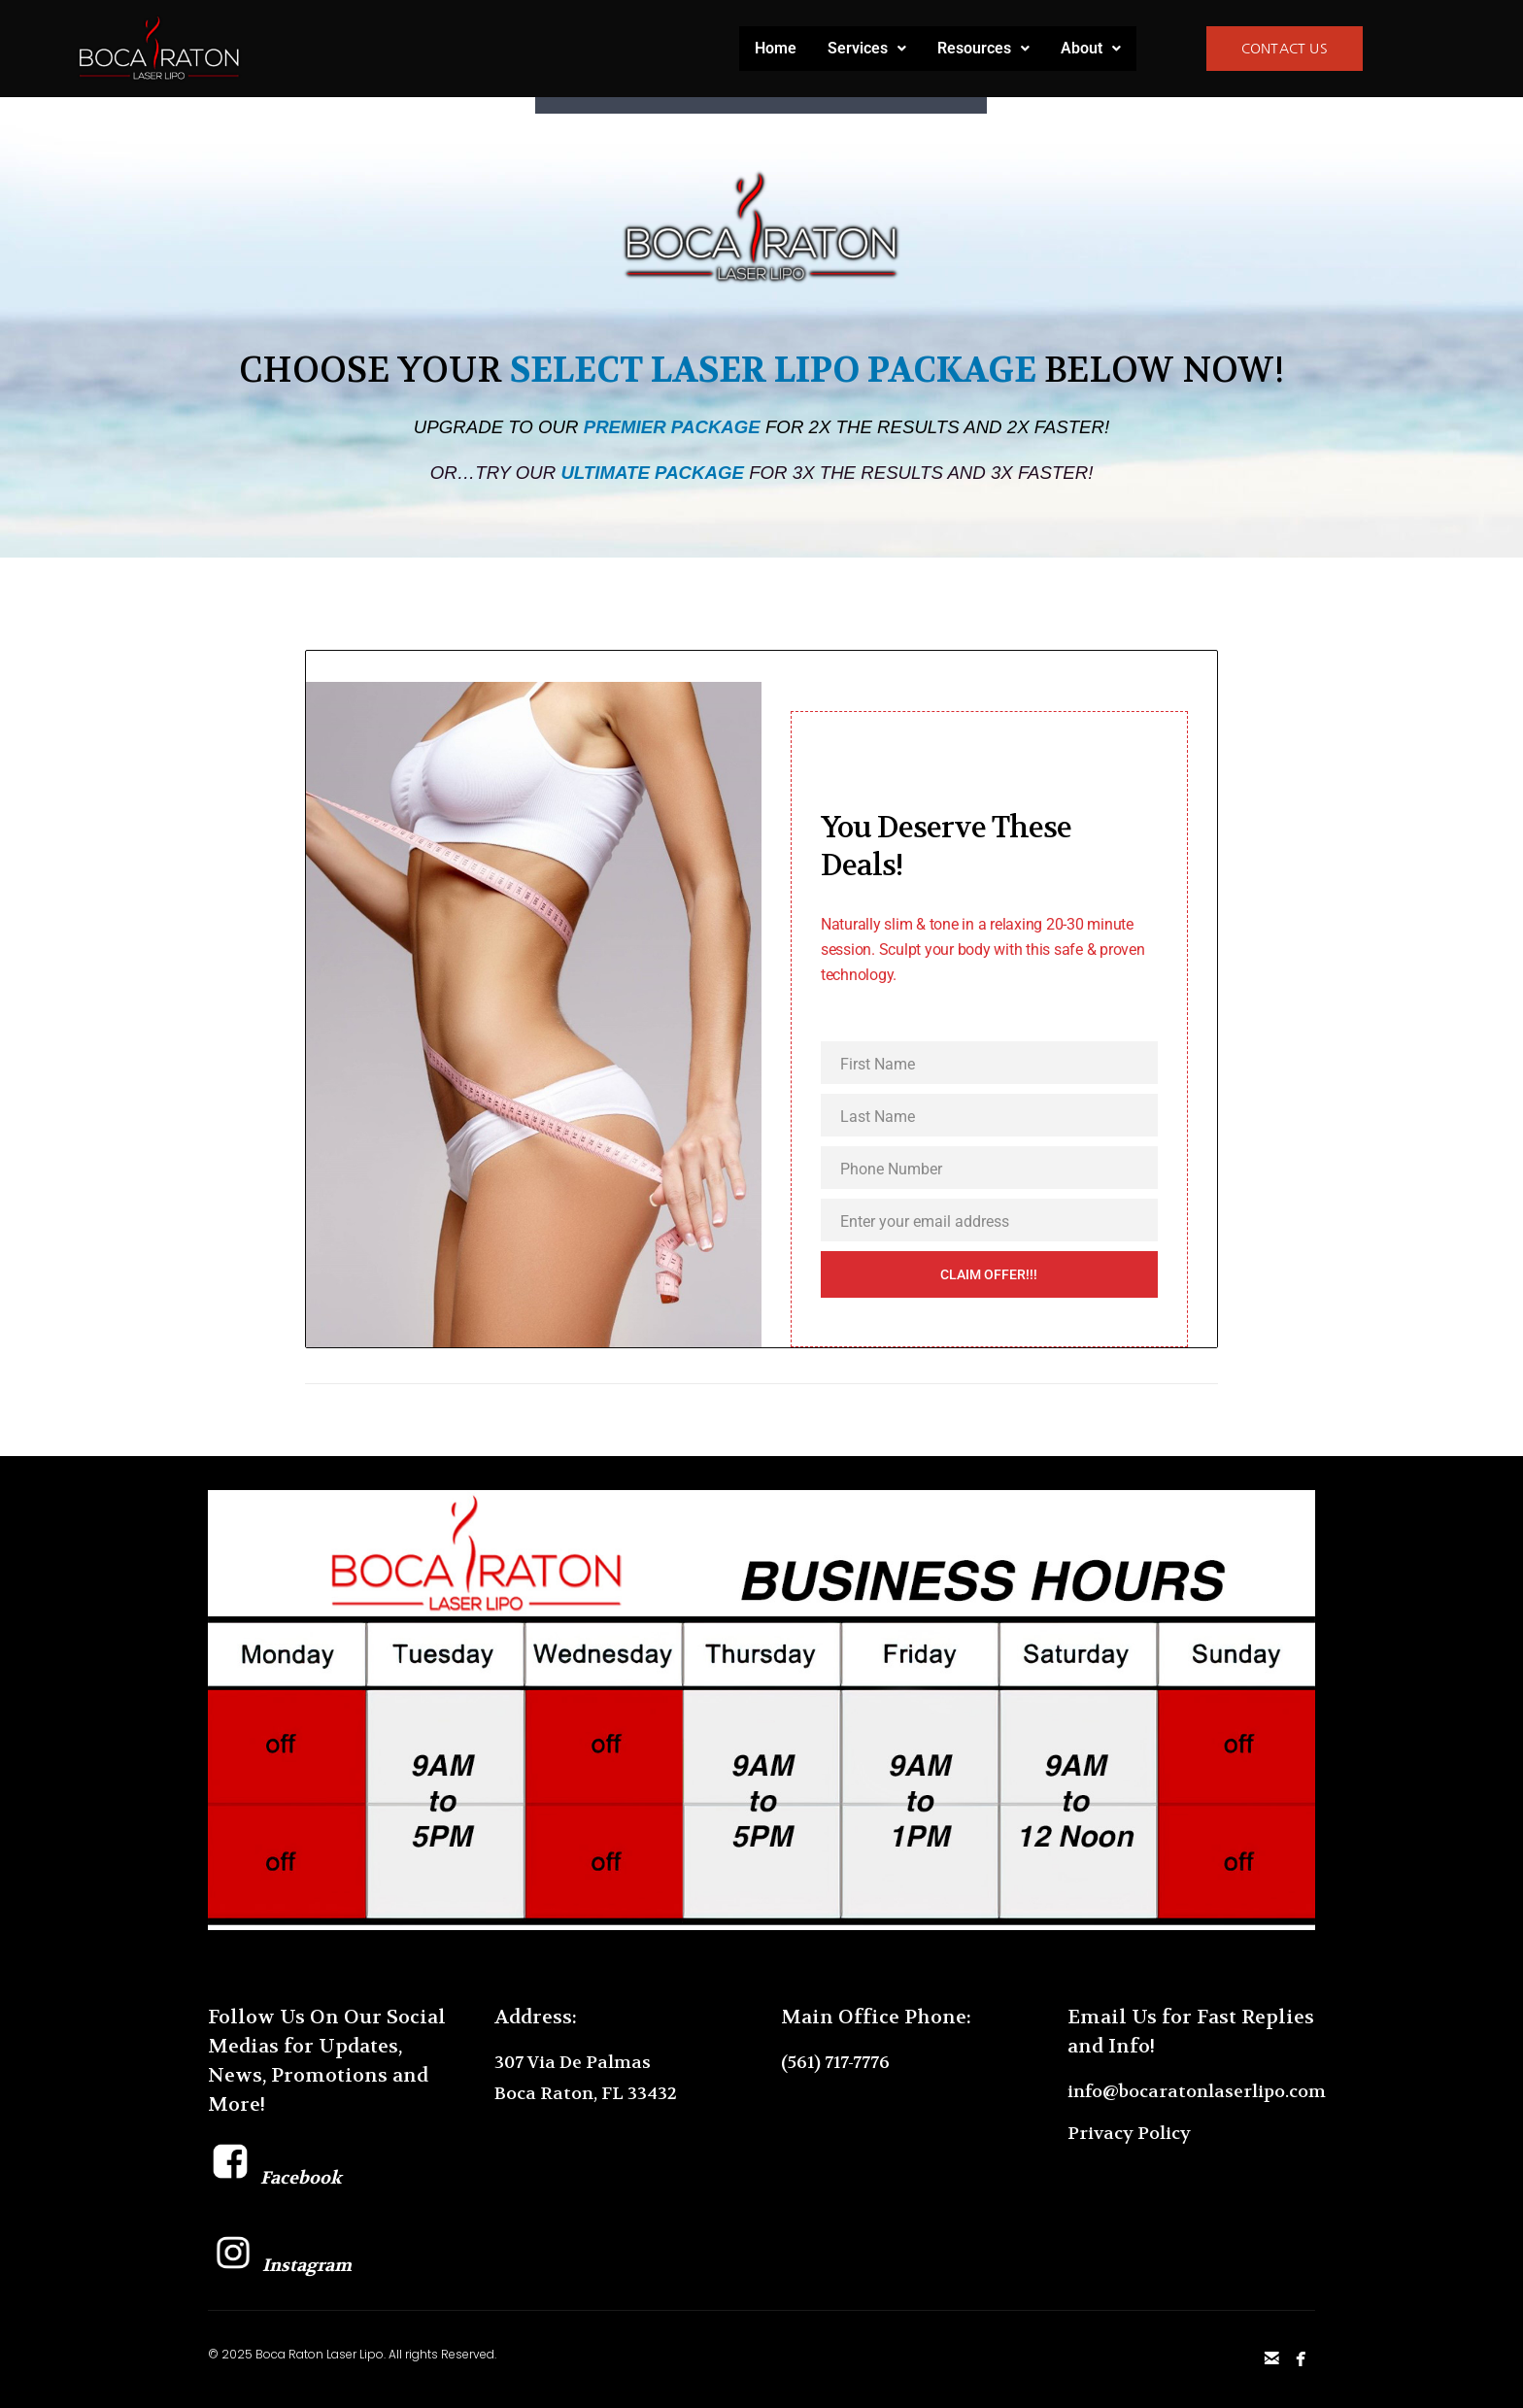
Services (867, 48)
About (1091, 48)
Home (775, 48)
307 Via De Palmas (572, 2063)
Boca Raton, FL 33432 (585, 2094)
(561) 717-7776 (835, 2063)
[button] (867, 48)
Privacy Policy (1129, 2133)
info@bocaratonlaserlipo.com (1196, 2092)
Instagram (280, 2266)
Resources (983, 48)
